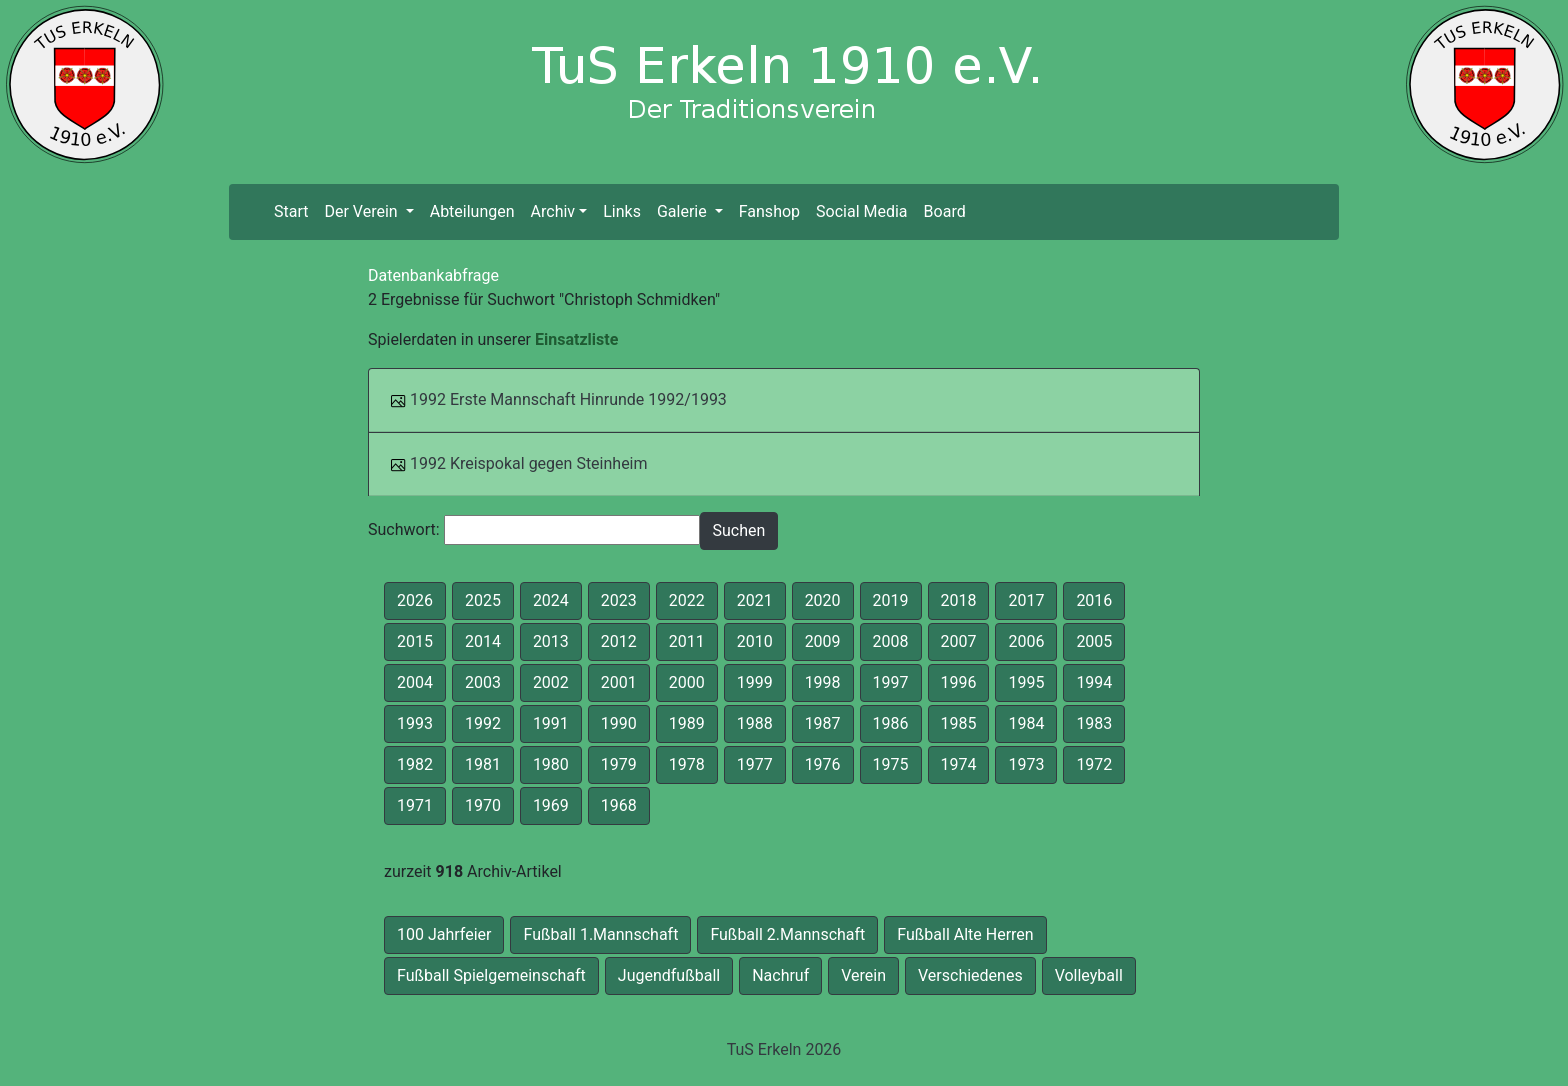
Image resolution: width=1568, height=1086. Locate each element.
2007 (959, 641)
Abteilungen (472, 211)
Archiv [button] (553, 211)
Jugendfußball (669, 975)
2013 (551, 641)
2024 (551, 600)
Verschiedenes (970, 975)
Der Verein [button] (362, 211)
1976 (823, 764)
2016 (1094, 600)
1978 (687, 764)
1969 (551, 805)
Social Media (862, 211)
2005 (1094, 641)
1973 (1026, 764)
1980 (551, 764)
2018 (959, 600)
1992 (483, 723)
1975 (891, 764)
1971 (415, 805)
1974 (959, 764)
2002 (551, 682)
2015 (415, 641)
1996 (959, 682)
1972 (1094, 764)
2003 (483, 682)
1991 (551, 723)
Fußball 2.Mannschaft (787, 934)
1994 (1094, 682)
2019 (891, 600)
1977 (755, 764)
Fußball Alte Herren (965, 934)
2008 (891, 641)
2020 (823, 600)
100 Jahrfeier (444, 934)
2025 (483, 600)
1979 (619, 764)
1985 (959, 723)
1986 (891, 723)
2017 (1026, 600)
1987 (823, 723)
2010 (755, 641)
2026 (415, 600)
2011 (687, 641)
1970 (483, 805)
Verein (863, 975)
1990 (619, 723)
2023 (619, 600)
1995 (1026, 682)
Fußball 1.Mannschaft (600, 934)
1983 (1094, 723)
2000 (687, 682)
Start (295, 210)
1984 (1026, 723)
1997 (891, 682)
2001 (619, 682)
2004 (415, 682)
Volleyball (1089, 975)
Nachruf (780, 975)
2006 (1026, 641)
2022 (687, 600)
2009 (823, 641)
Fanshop (769, 211)
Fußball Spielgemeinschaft (491, 975)
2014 (483, 641)
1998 (823, 682)
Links (622, 211)
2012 (619, 641)
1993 (415, 723)
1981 (483, 764)
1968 (619, 805)
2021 (755, 600)
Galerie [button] (684, 211)
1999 (755, 682)
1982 (415, 764)
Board (945, 211)
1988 (755, 723)
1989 (687, 723)
